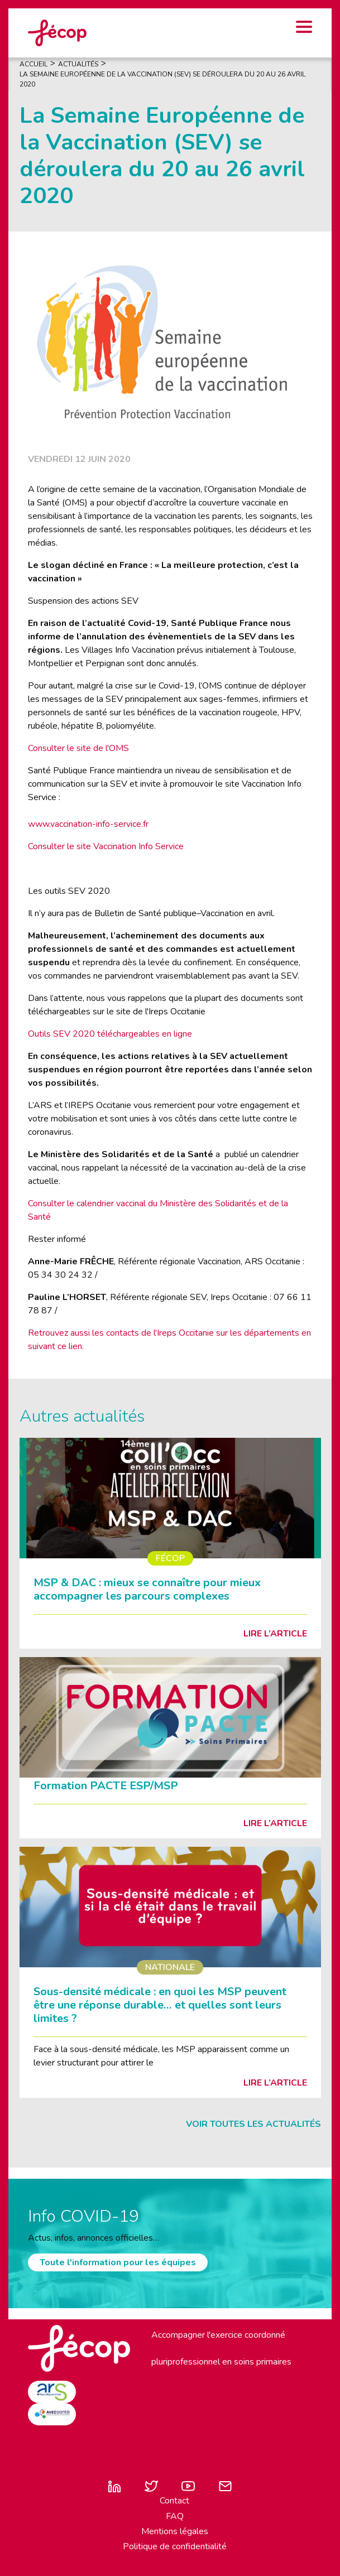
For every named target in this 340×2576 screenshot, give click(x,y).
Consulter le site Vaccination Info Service (106, 846)
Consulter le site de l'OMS (78, 748)
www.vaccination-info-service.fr (88, 824)
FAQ (175, 2516)
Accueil (33, 64)
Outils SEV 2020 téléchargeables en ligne (110, 1034)
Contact (174, 2501)
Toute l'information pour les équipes (118, 2262)
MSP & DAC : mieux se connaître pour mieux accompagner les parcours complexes (147, 1589)
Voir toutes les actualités (253, 2124)
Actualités (78, 64)
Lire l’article (275, 1634)
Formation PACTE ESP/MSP (105, 1785)
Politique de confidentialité (175, 2546)
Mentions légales (174, 2531)
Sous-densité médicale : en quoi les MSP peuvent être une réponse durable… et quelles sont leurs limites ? (159, 2005)
